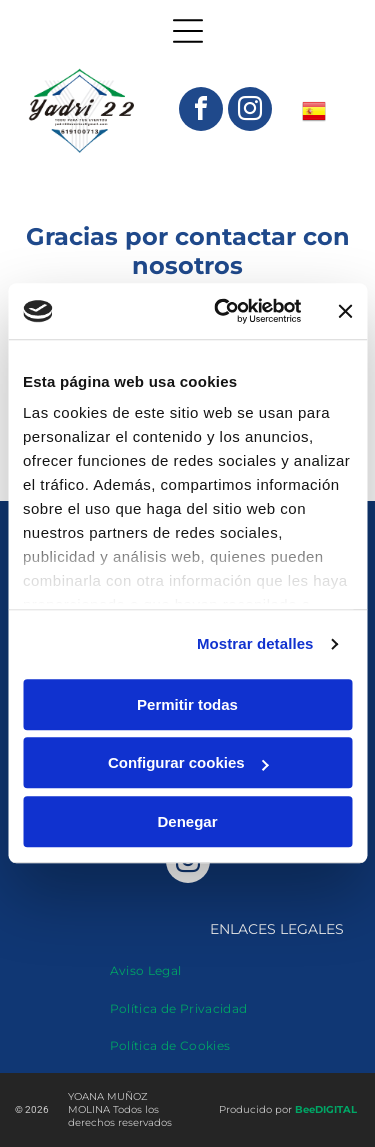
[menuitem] (146, 962)
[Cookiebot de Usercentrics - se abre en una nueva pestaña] (223, 312)
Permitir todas (187, 704)
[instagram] (250, 111)
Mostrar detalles (255, 644)
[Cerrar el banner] (345, 311)
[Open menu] (188, 31)
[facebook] (201, 111)
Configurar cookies (188, 763)
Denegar (187, 821)
